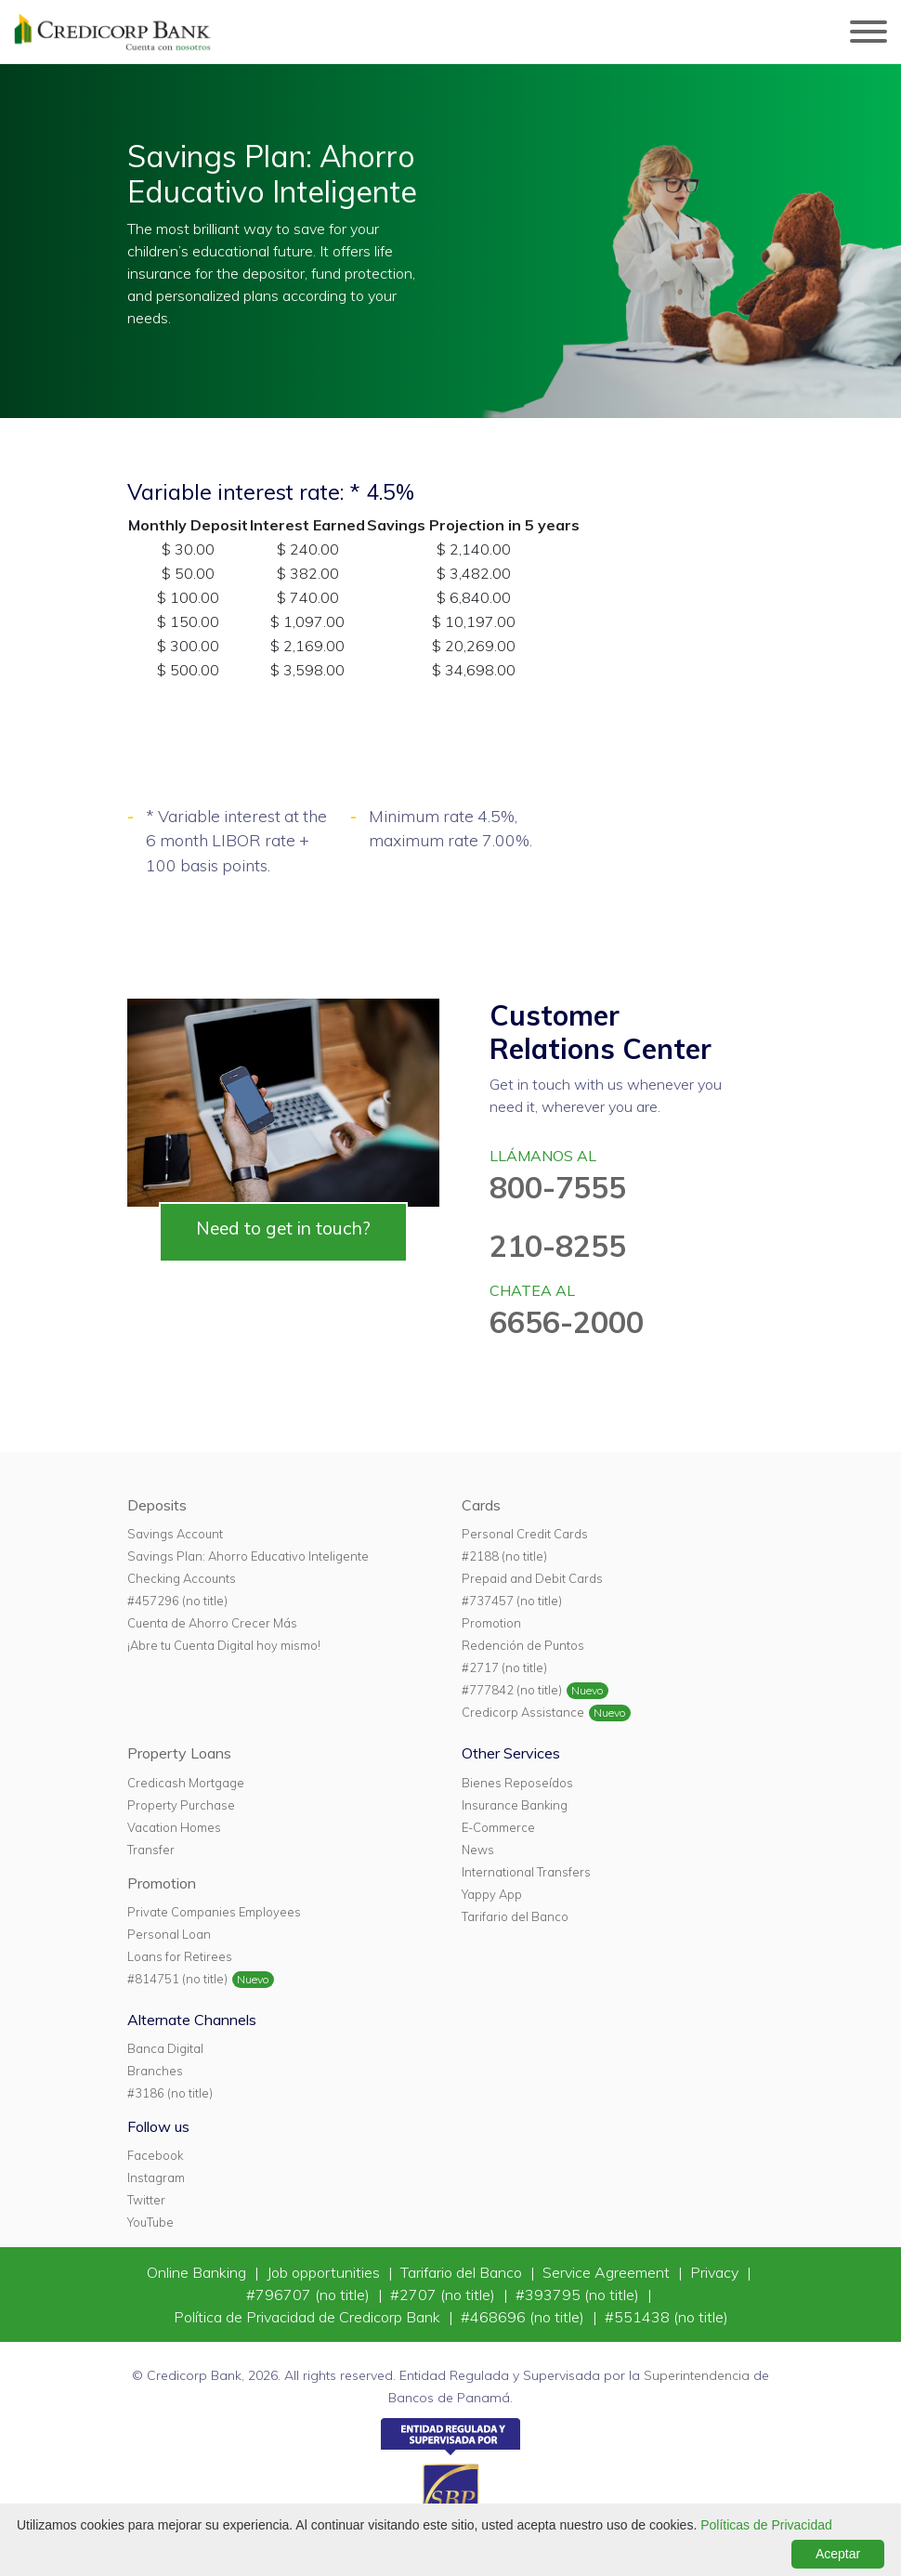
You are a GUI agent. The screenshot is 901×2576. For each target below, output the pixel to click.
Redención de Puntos (523, 1645)
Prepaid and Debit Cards (532, 1578)
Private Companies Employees (214, 1911)
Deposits (157, 1505)
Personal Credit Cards (525, 1533)
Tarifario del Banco (515, 1916)
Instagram (156, 2177)
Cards (481, 1505)
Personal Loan (169, 1934)
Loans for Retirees (179, 1956)
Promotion (491, 1622)
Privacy (716, 2272)
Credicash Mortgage (185, 1782)
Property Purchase (181, 1805)
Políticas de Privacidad (766, 2524)
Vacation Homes (174, 1827)
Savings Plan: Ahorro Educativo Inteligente (248, 1556)
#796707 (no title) (309, 2294)
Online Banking (198, 2272)
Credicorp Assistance (523, 1712)
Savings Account (175, 1533)
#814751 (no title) (177, 1978)
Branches (155, 2070)
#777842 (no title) (512, 1689)
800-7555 (558, 1187)
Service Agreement (607, 2272)
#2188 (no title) (504, 1556)
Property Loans (179, 1753)
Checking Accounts (181, 1578)
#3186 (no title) (170, 2093)
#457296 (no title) (177, 1600)
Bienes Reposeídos (517, 1782)
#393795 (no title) (579, 2294)
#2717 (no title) (504, 1667)
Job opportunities (325, 2272)
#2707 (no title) (444, 2294)
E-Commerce (498, 1827)
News (478, 1849)
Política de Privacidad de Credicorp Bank (309, 2317)
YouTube (150, 2222)
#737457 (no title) (512, 1600)
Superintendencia (697, 2375)
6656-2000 (567, 1321)
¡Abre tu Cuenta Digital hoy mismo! (223, 1645)
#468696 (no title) (524, 2317)
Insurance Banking (515, 1805)
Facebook (155, 2155)
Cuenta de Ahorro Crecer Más (212, 1622)
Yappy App (492, 1894)
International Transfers (526, 1871)
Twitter (146, 2199)
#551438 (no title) (666, 2317)
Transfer (151, 1849)
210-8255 (558, 1245)
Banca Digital (165, 2048)
